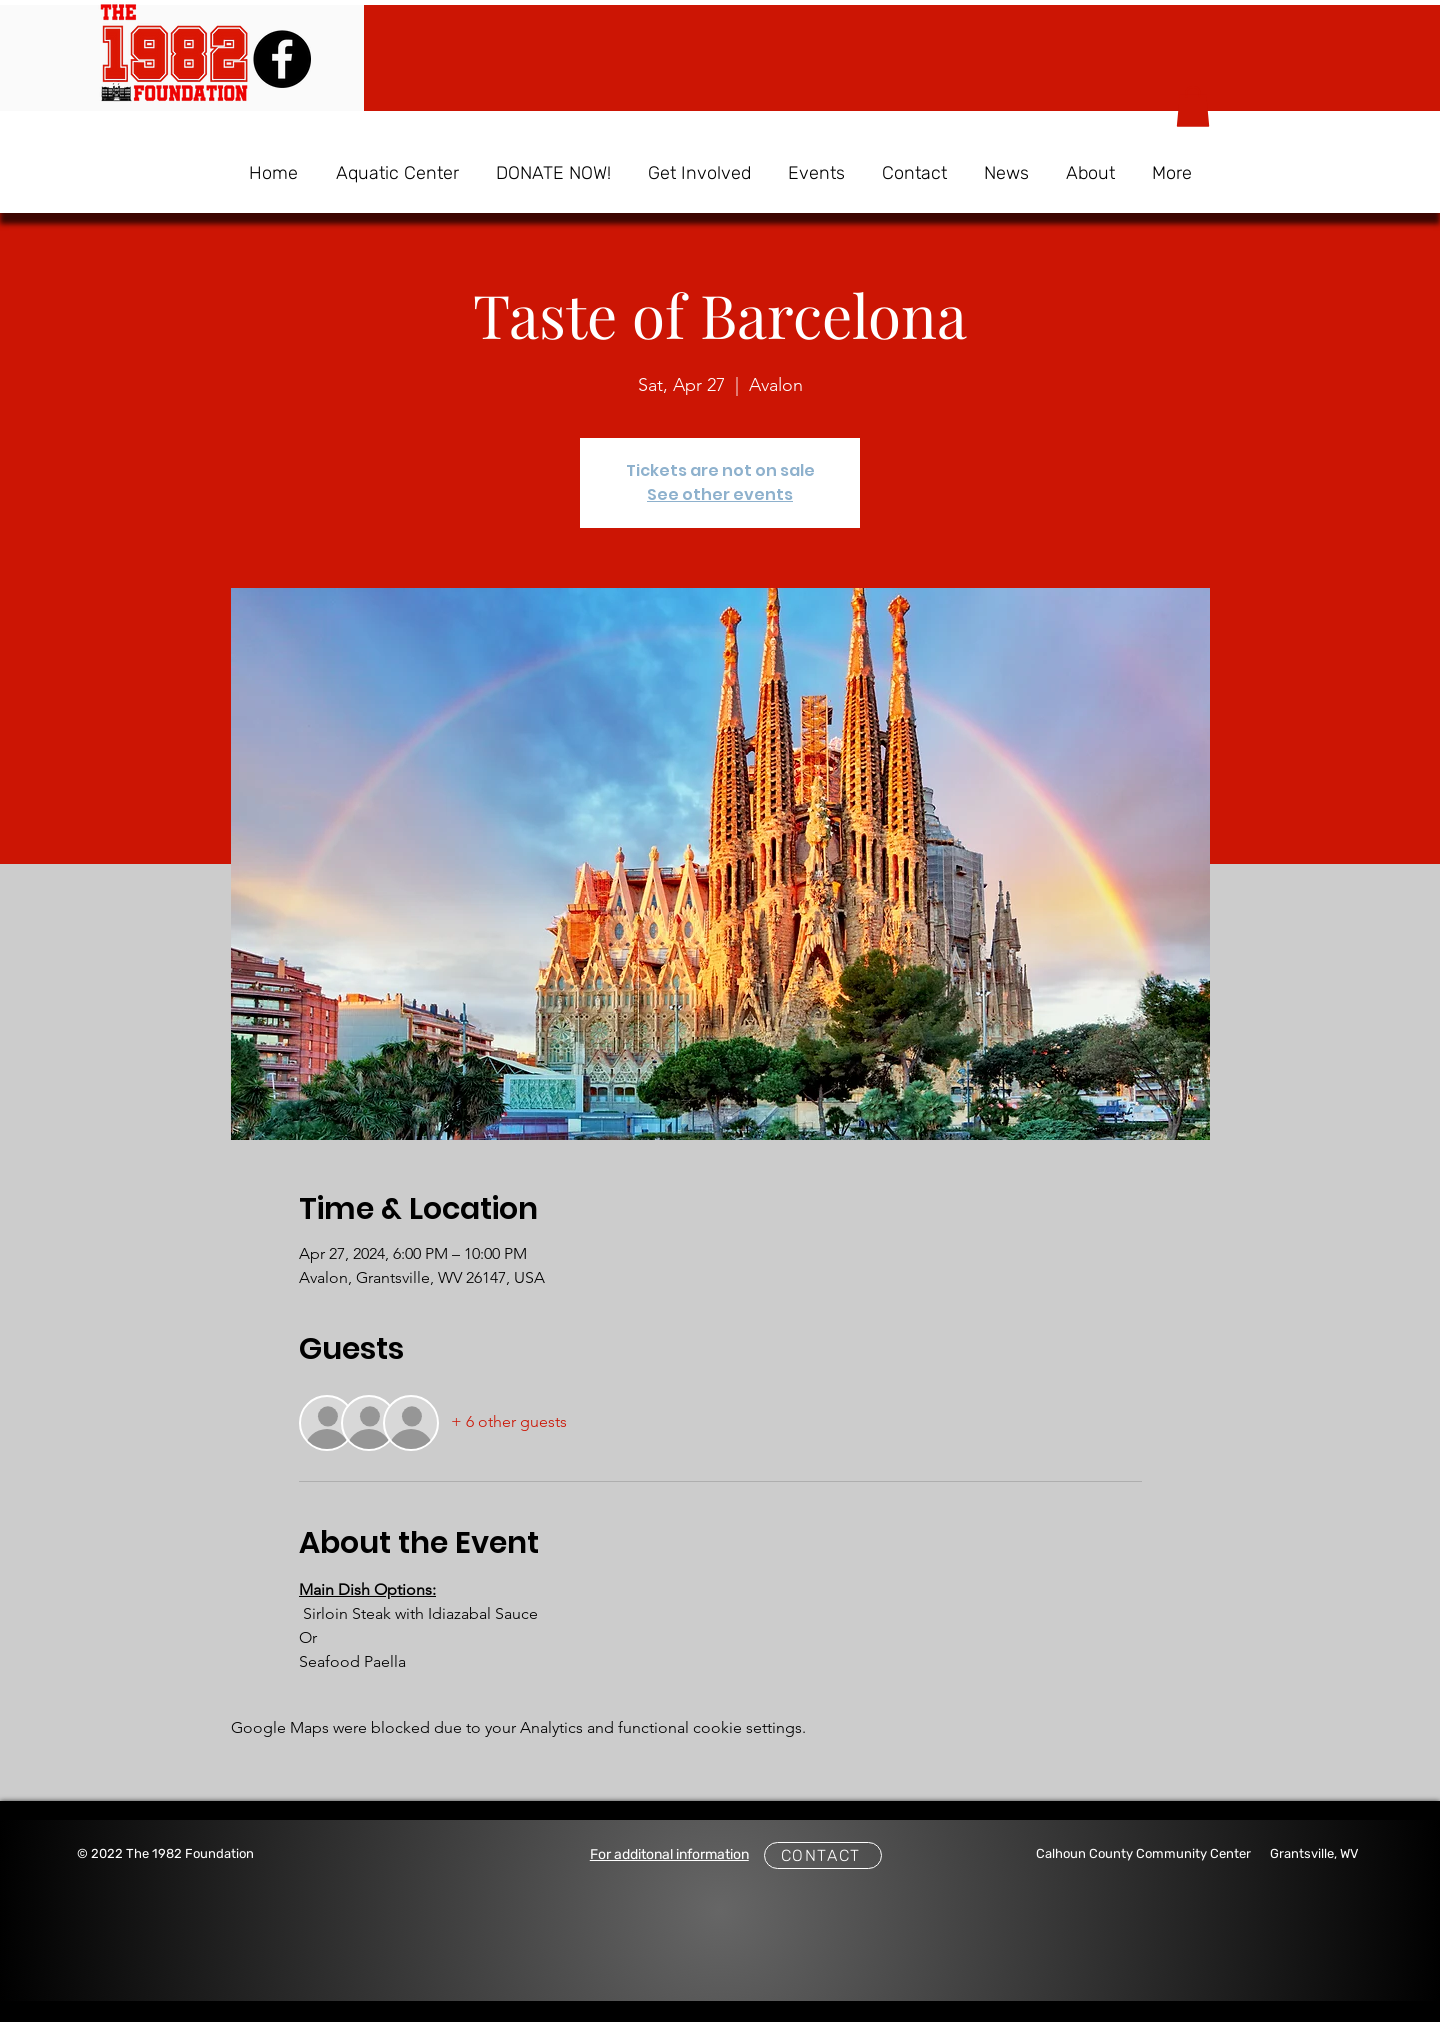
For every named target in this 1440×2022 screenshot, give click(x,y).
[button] (1193, 106)
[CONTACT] (823, 1855)
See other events (720, 494)
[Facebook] (282, 59)
